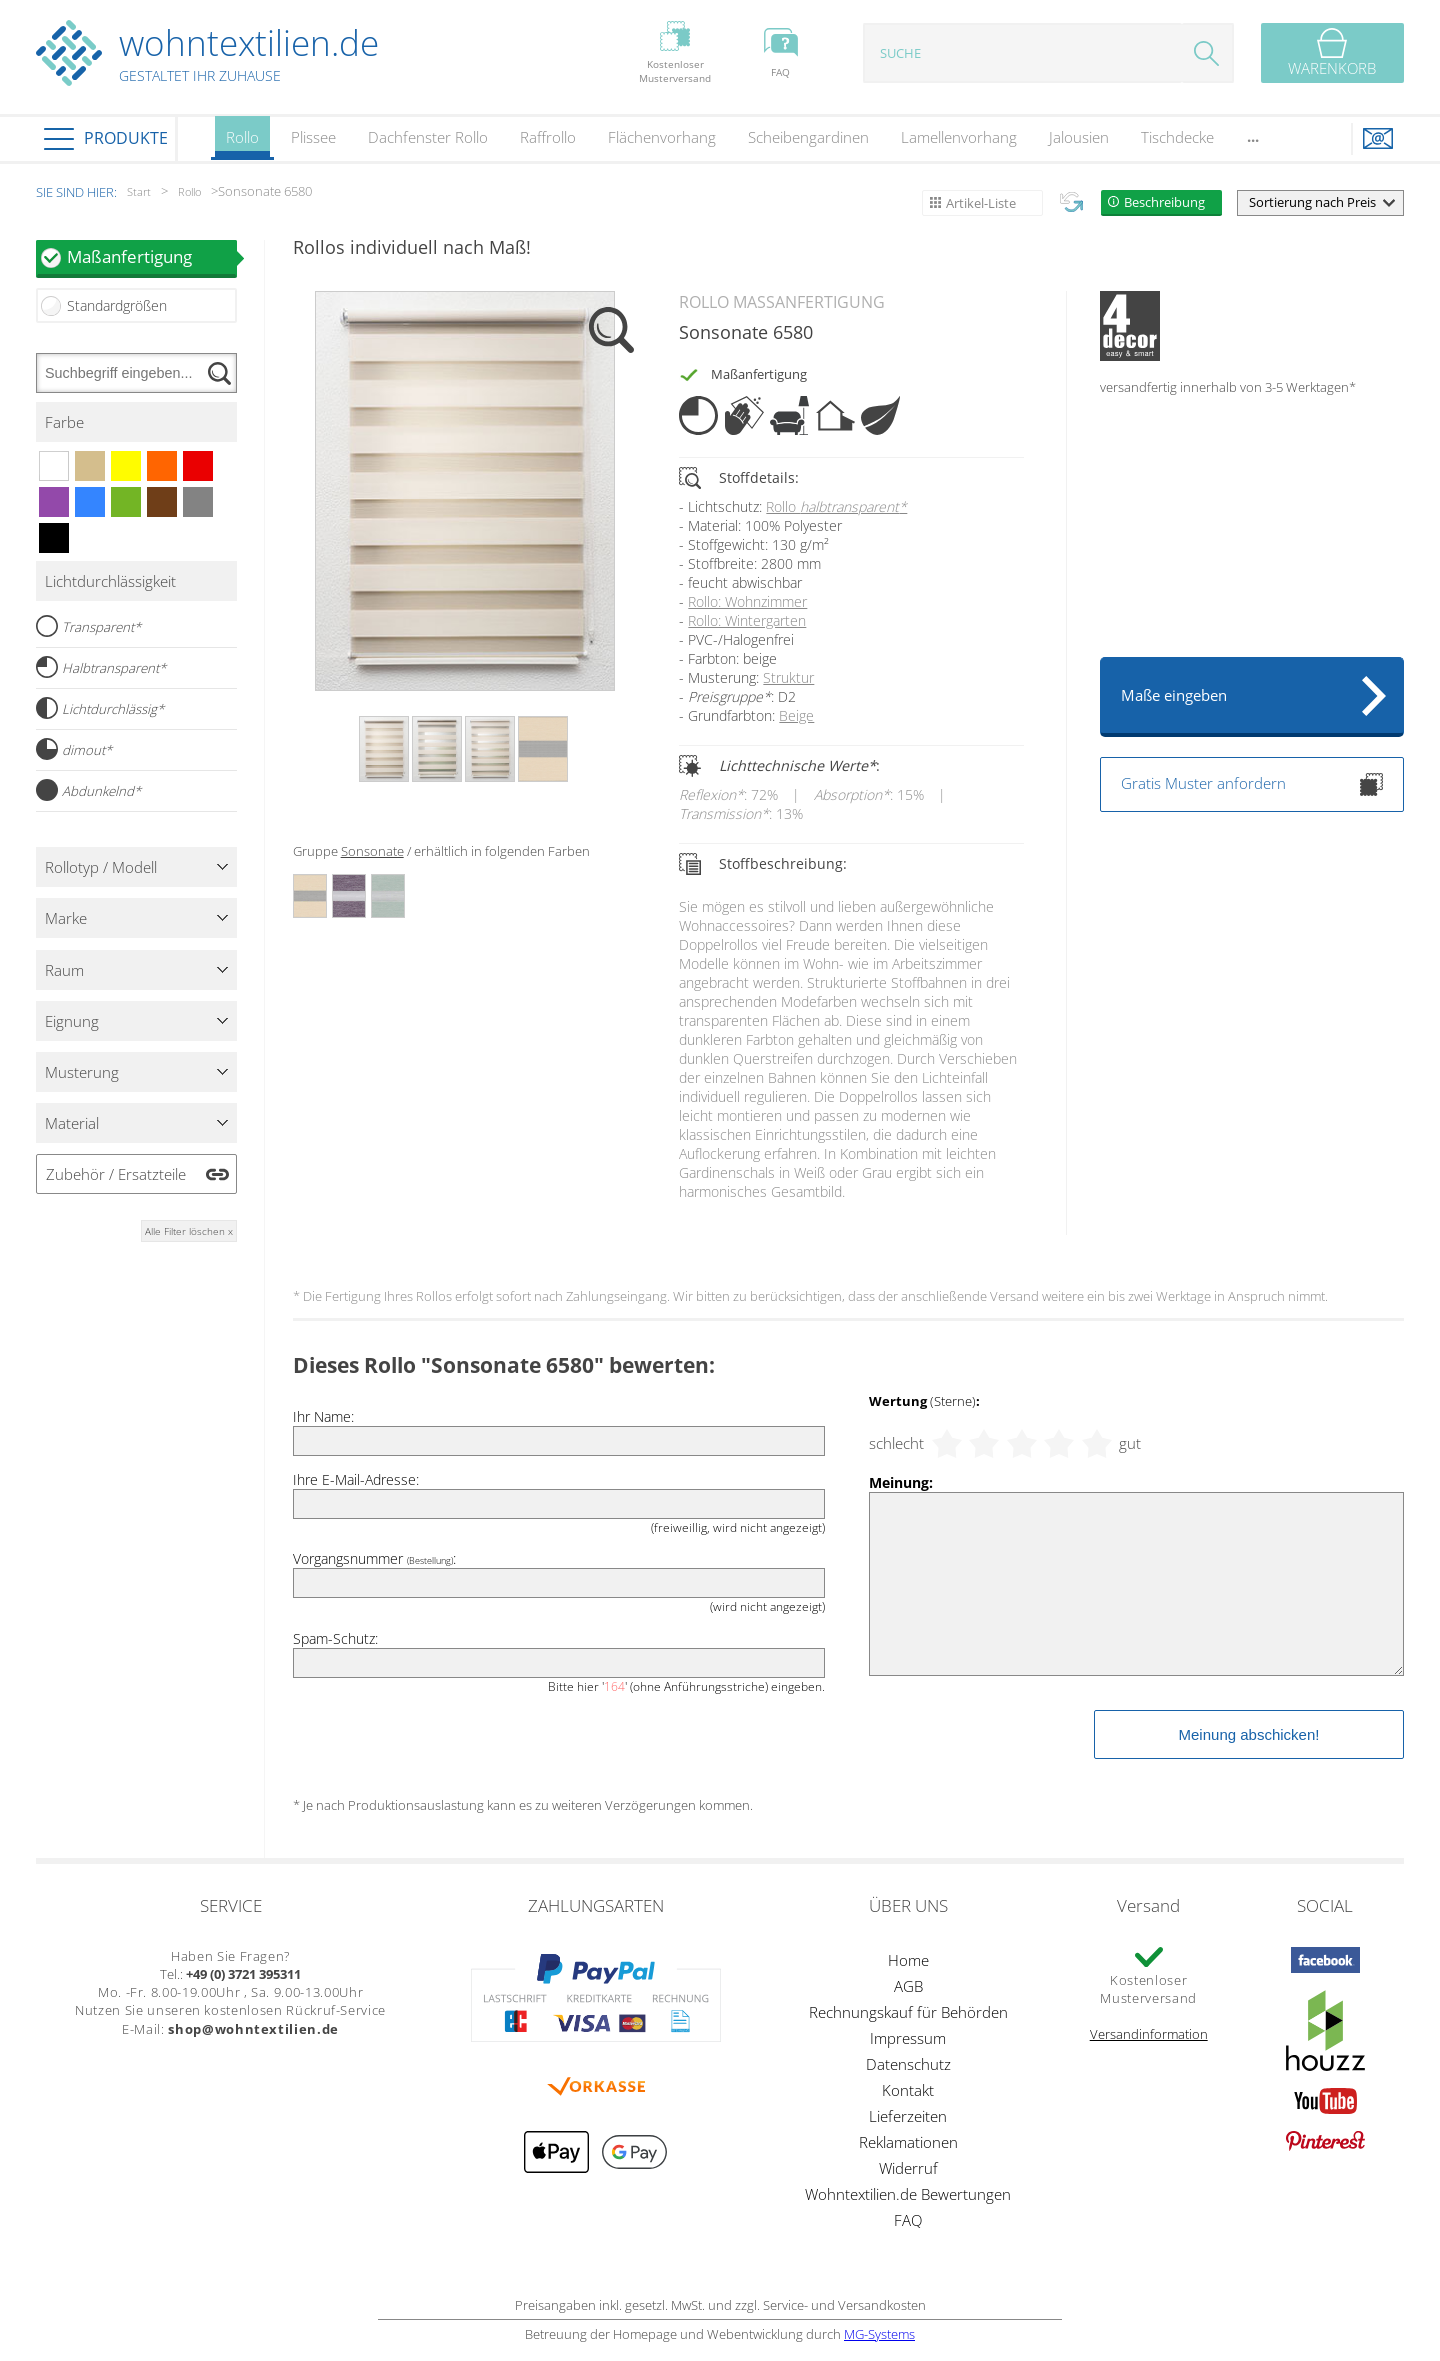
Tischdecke (1177, 137)
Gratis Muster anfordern (1252, 784)
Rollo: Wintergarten (747, 620)
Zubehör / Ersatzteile (116, 1174)
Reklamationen (908, 2142)
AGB (908, 1986)
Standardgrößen (117, 305)
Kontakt (908, 2090)
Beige (796, 715)
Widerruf (908, 2168)
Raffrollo (548, 137)
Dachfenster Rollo (428, 137)
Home (908, 1960)
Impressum (908, 2038)
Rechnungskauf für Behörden (908, 2012)
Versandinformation (1149, 2034)
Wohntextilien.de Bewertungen (908, 2194)
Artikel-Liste (981, 203)
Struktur (788, 677)
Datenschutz (908, 2064)
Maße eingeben (1174, 695)
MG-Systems (879, 2334)
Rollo (242, 143)
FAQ (908, 2220)
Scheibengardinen (808, 137)
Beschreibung (1164, 202)
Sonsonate (372, 851)
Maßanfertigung (152, 256)
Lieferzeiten (908, 2116)
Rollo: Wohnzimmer (747, 601)
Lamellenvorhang (959, 137)
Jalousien (1079, 137)
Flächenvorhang (662, 137)
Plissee (313, 137)
